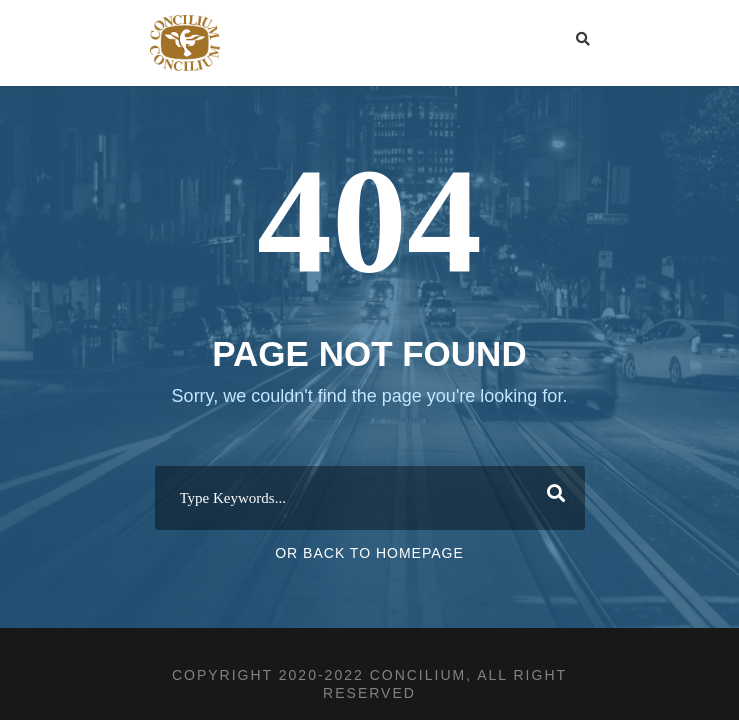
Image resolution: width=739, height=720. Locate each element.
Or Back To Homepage (369, 553)
